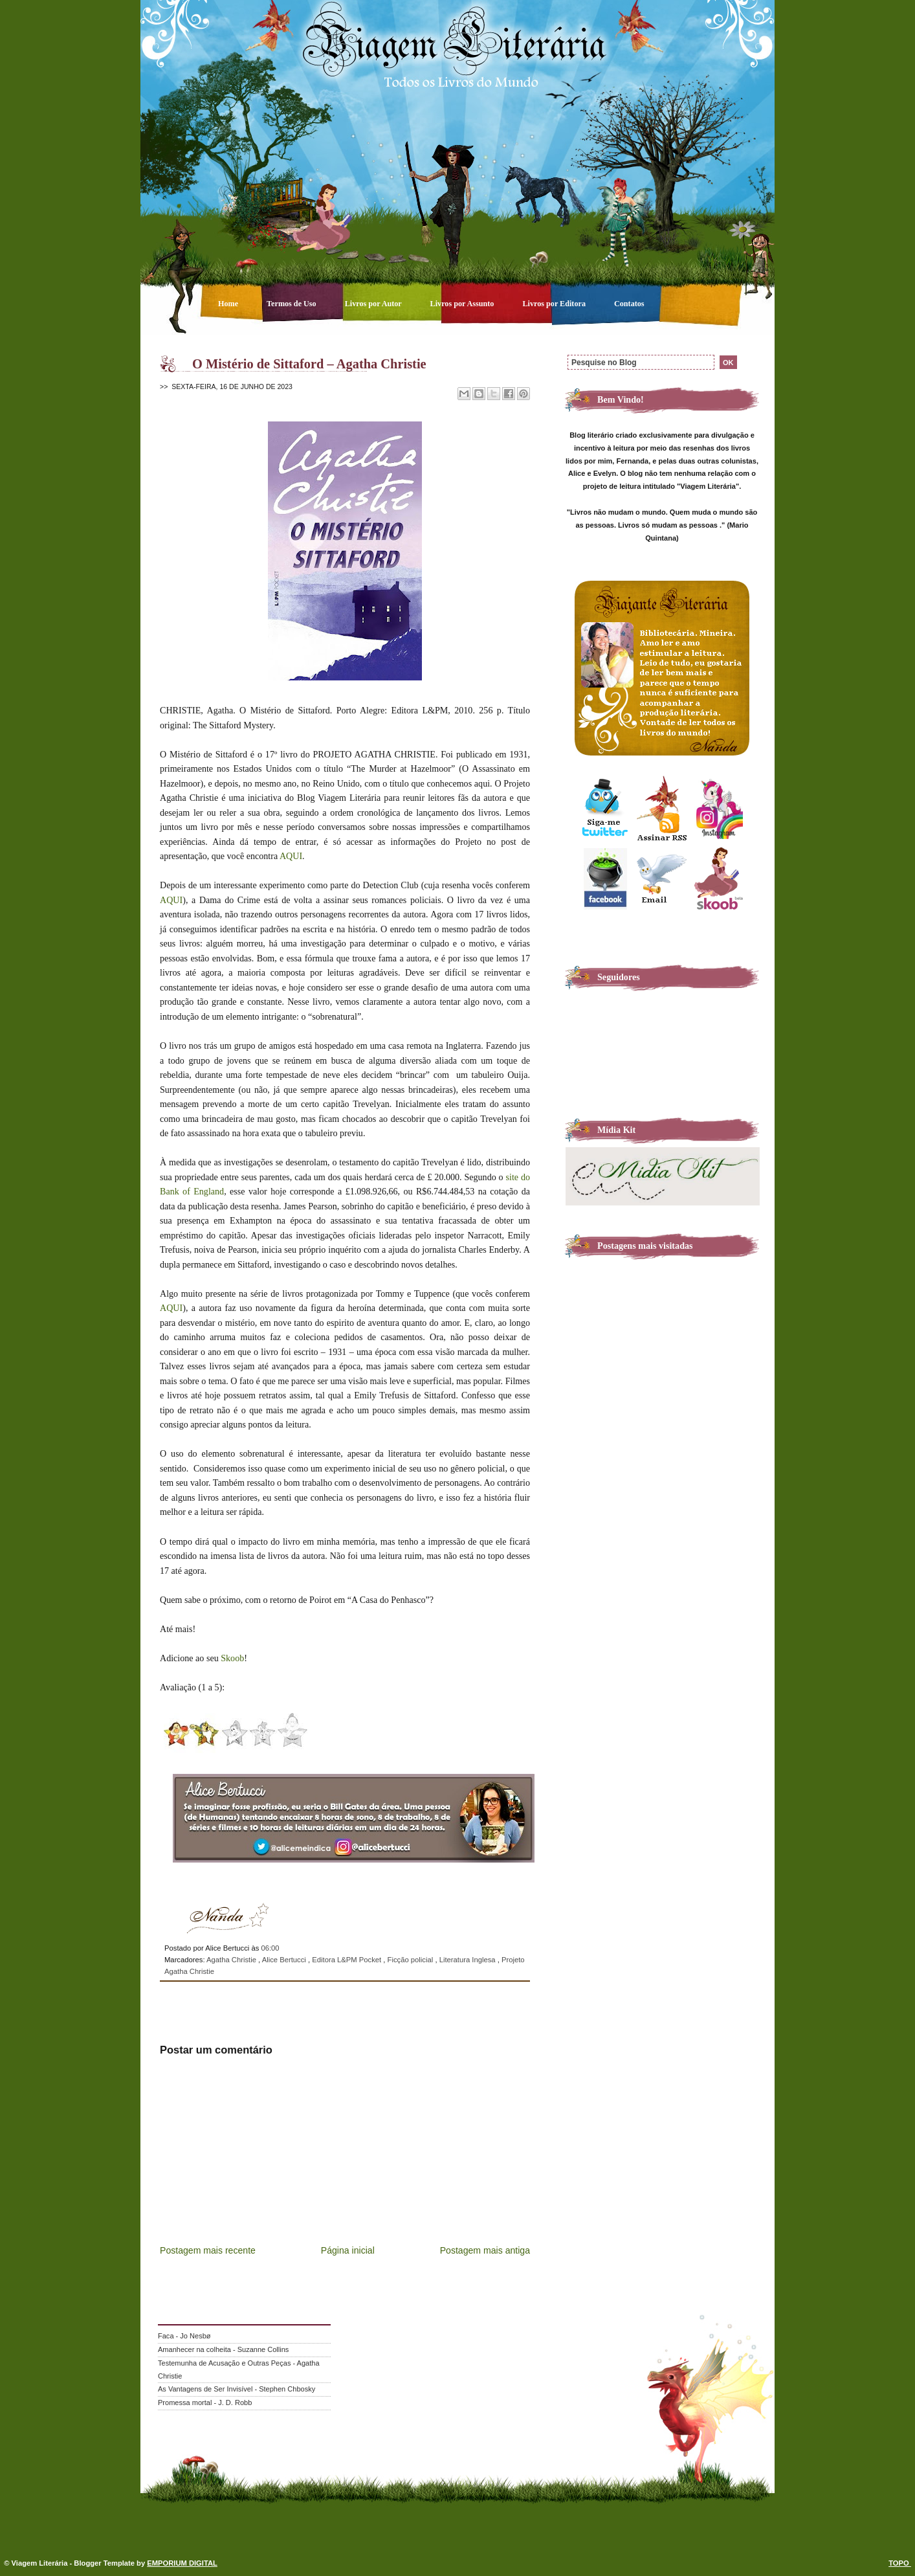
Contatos (629, 303)
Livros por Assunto (463, 303)
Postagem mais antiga (485, 2250)
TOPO (899, 2563)
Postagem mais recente (208, 2250)
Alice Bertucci (285, 1960)
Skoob (232, 1658)
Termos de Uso (292, 303)
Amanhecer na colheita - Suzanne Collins (223, 2349)
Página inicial (348, 2250)
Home (229, 303)
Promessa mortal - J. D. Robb (205, 2402)
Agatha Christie (232, 1960)
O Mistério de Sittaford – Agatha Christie (309, 364)
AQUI (291, 856)
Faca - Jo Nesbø (184, 2336)
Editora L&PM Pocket (347, 1960)
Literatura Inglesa (468, 1960)
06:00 (270, 1948)
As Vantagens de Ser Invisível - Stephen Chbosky (236, 2389)
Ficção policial (411, 1960)
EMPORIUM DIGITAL (182, 2563)
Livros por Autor (374, 303)
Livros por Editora (555, 303)
